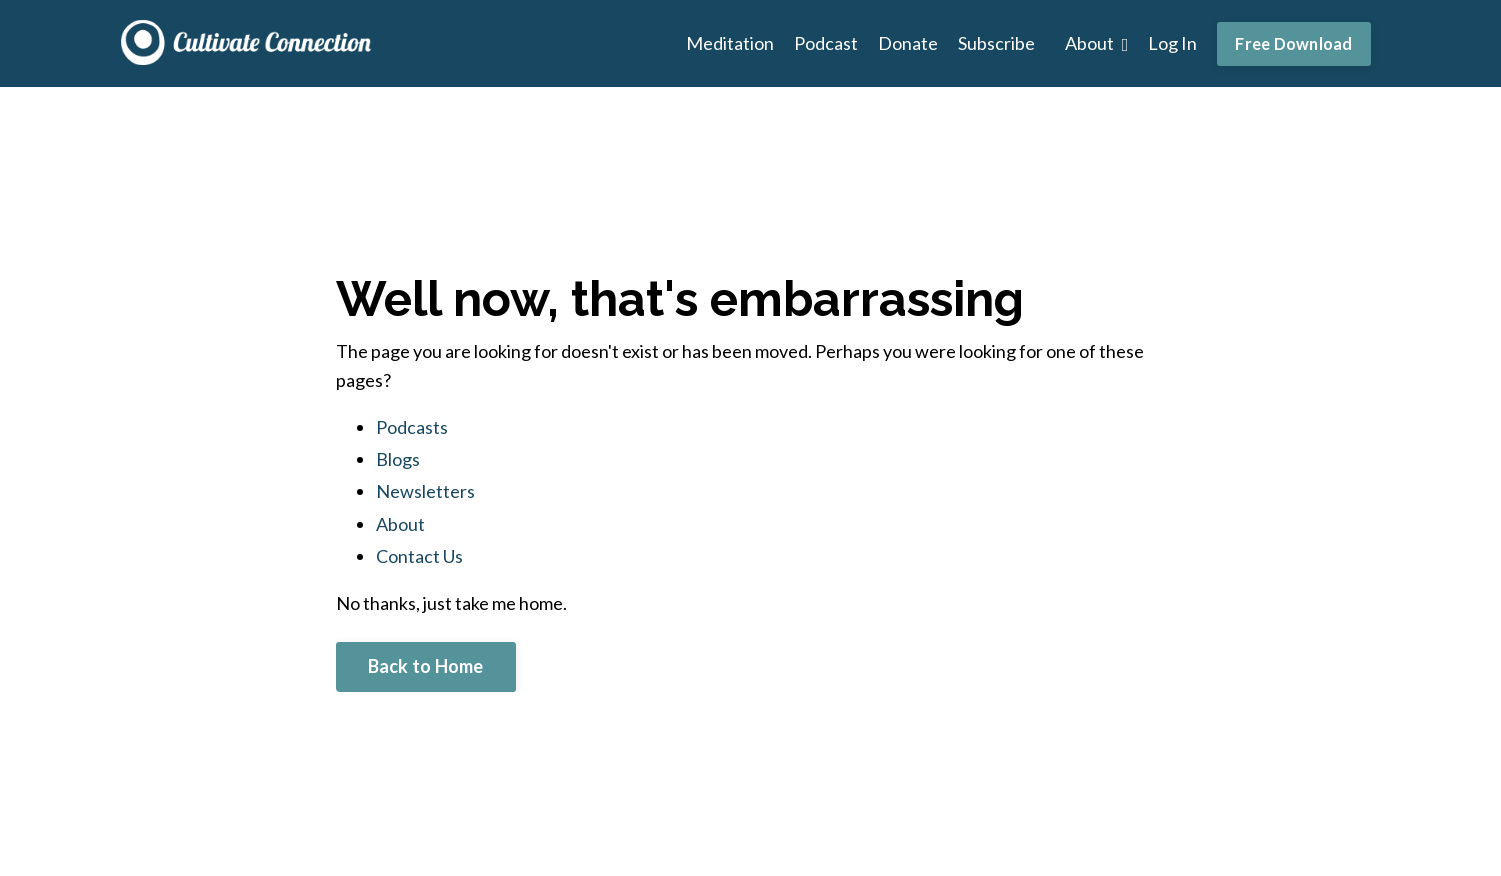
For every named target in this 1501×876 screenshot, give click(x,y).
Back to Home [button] (426, 666)
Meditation (730, 43)
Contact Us (419, 556)
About (1097, 43)
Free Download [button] (1293, 43)
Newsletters (425, 491)
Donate (908, 43)
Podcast (826, 43)
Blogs (398, 459)
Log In (1172, 43)
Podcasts (412, 427)
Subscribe (996, 43)
